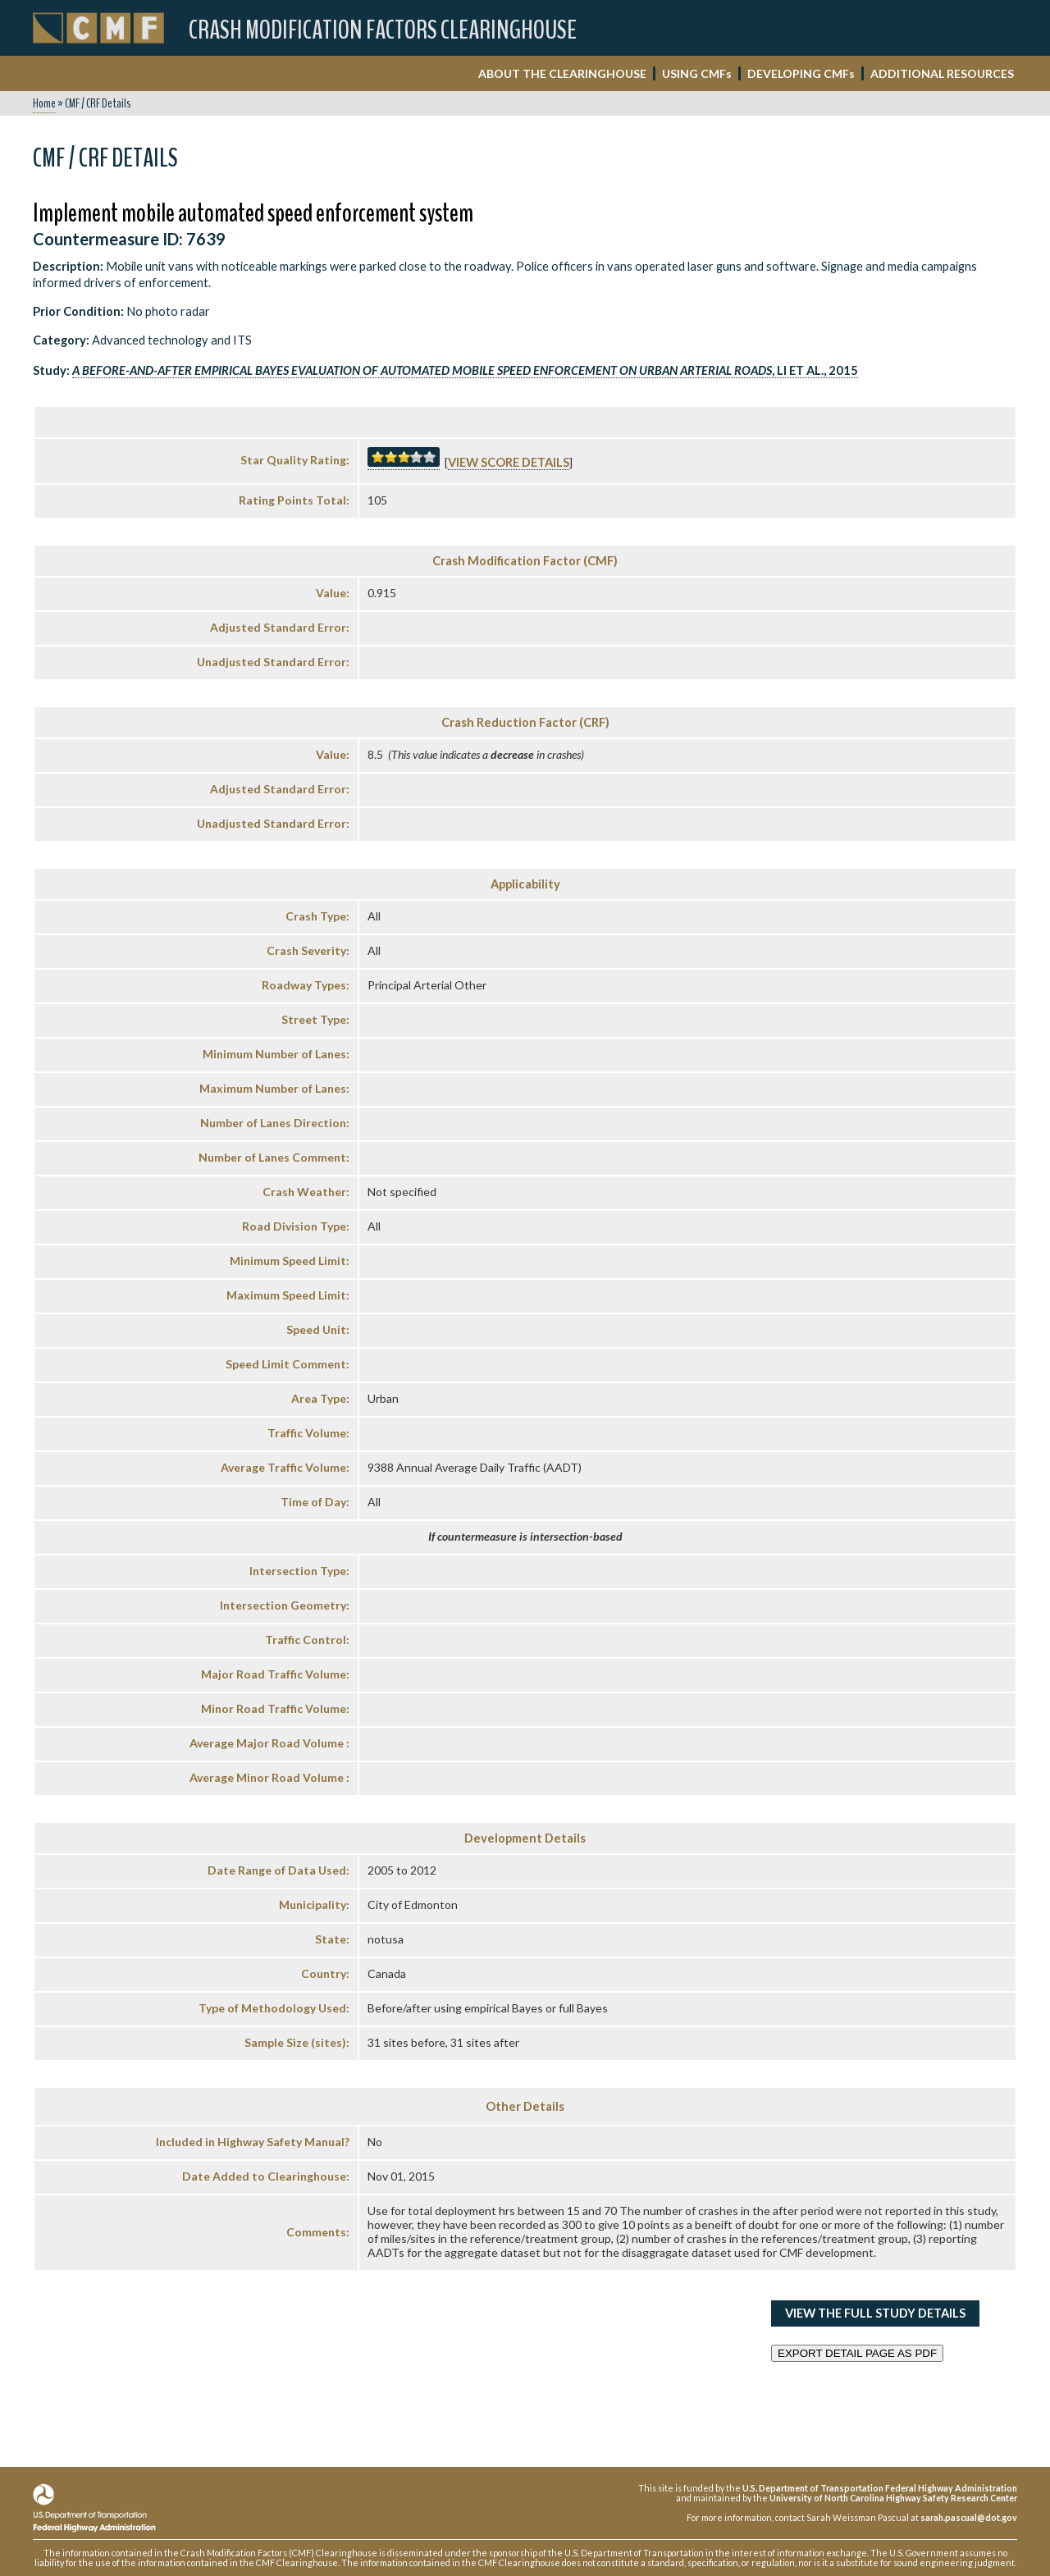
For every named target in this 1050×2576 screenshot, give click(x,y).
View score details (508, 462)
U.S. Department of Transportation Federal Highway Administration (879, 2487)
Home (44, 103)
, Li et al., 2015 (465, 370)
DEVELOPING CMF (801, 73)
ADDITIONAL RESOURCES (942, 73)
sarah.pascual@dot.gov (968, 2517)
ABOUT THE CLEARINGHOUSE (562, 73)
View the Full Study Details (875, 2313)
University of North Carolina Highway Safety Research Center (893, 2497)
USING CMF (697, 73)
